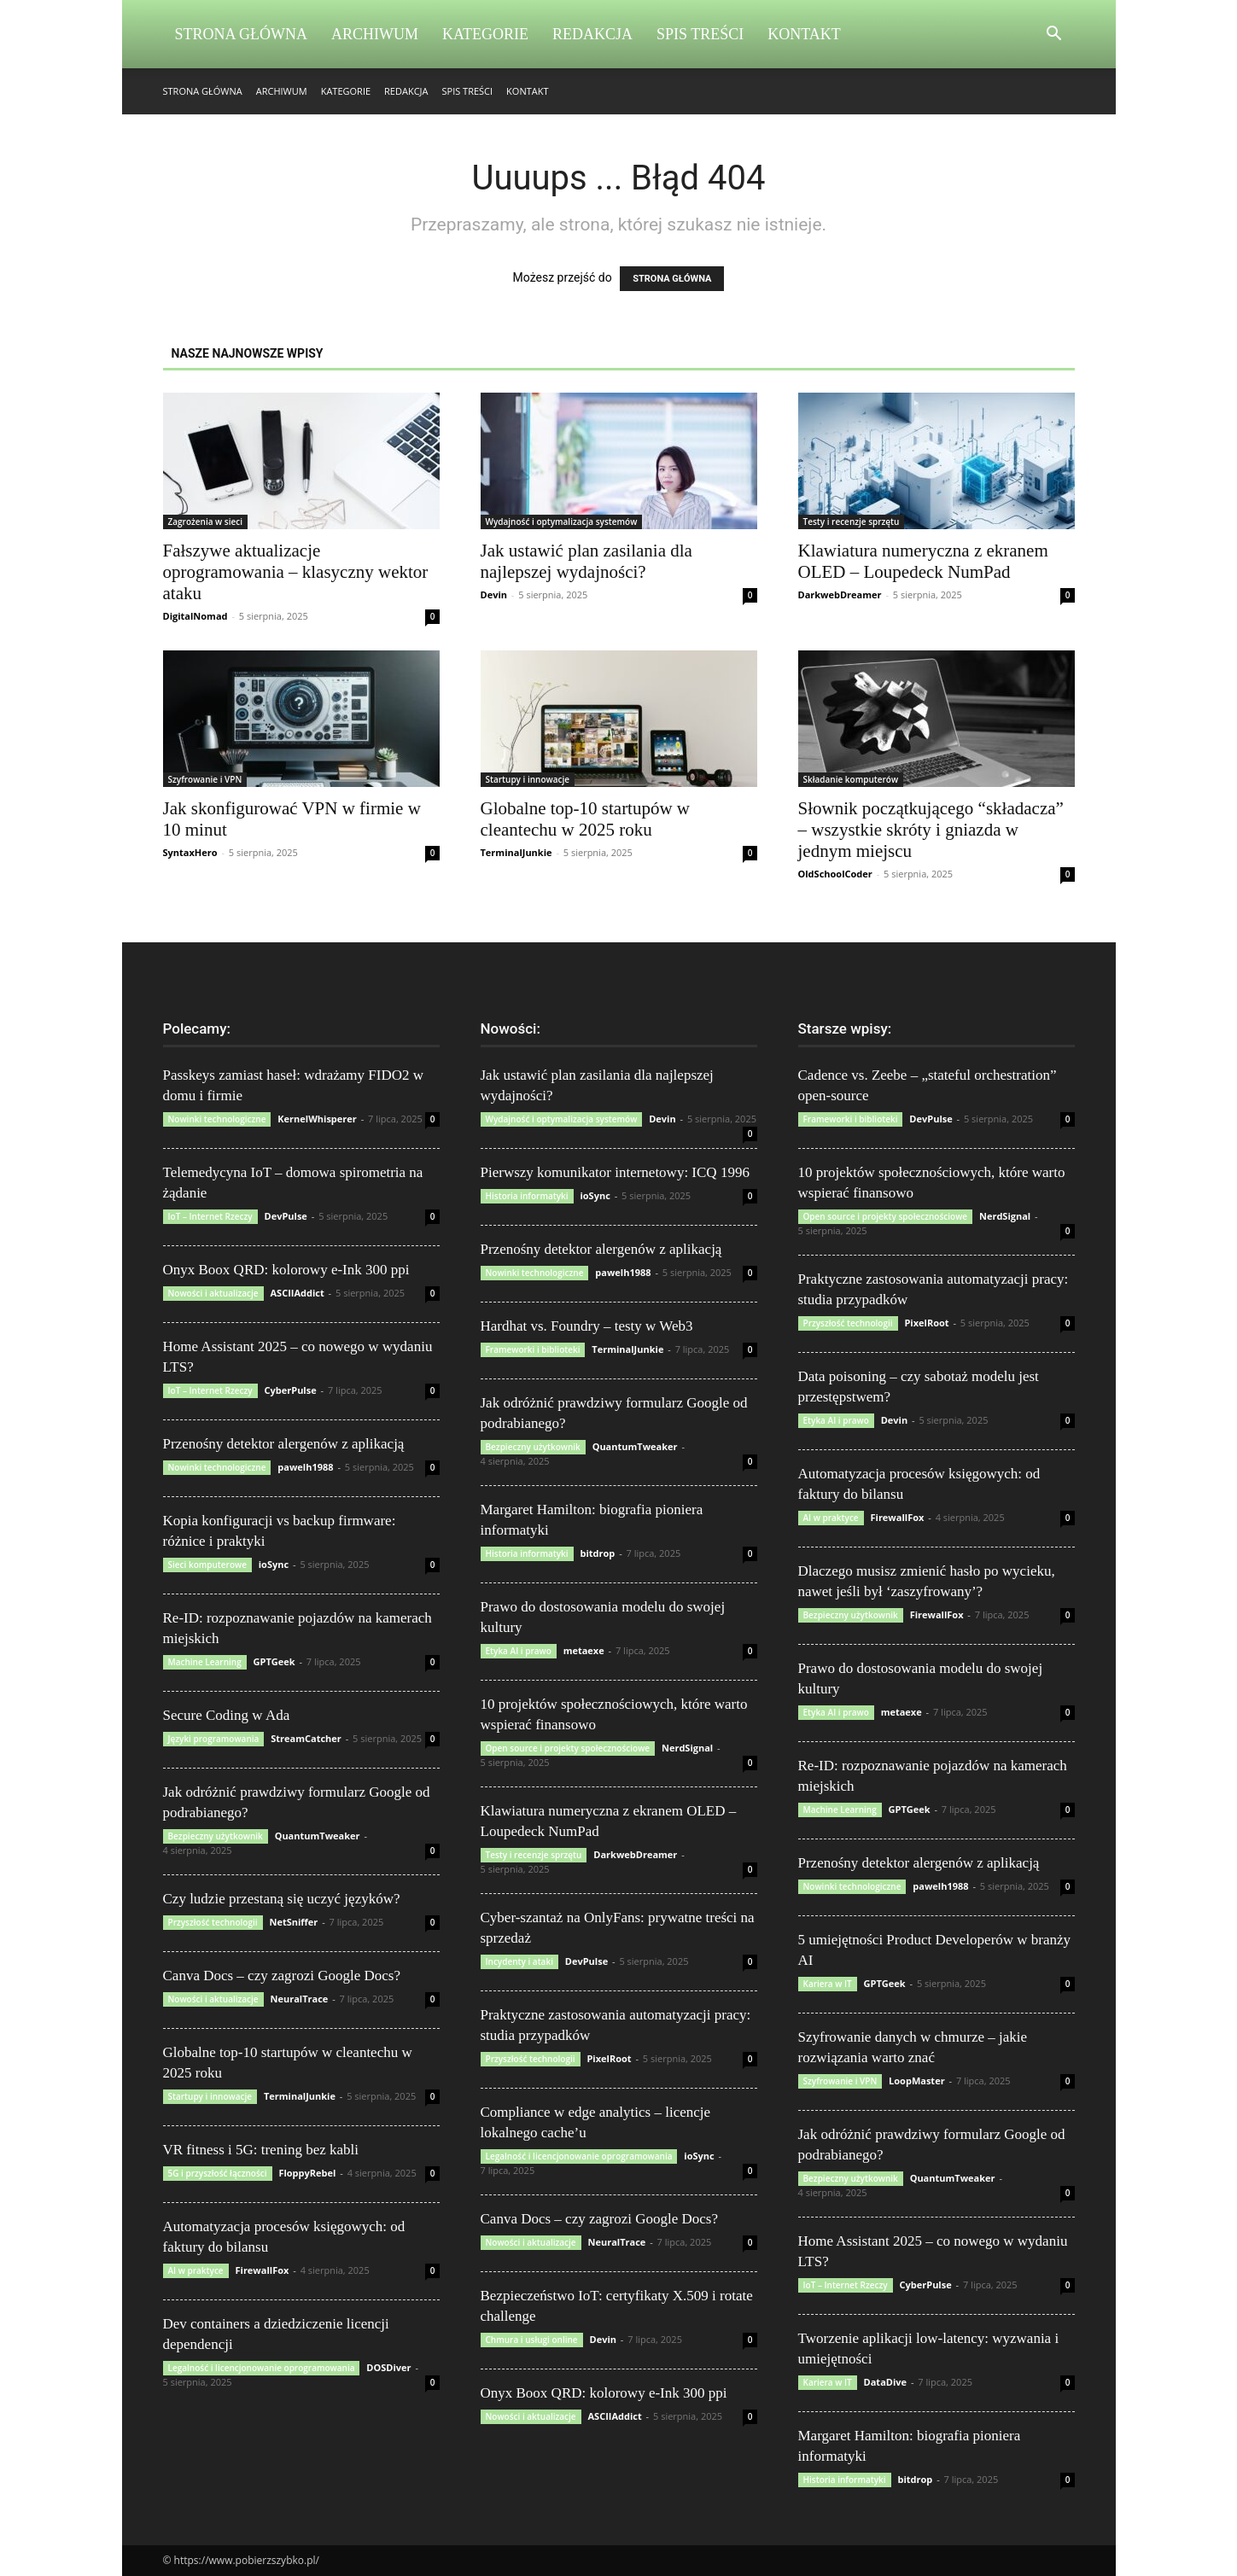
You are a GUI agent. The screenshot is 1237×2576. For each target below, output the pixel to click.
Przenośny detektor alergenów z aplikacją (284, 1444)
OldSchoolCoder (835, 873)
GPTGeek (274, 1661)
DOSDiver (388, 2367)
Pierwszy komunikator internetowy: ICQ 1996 (615, 1172)
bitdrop (597, 1553)
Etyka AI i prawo (518, 1651)
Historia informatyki (527, 1196)
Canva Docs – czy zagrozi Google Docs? (282, 1975)
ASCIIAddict (297, 1292)
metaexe (583, 1650)
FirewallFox (262, 2270)
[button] (1054, 35)
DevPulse (286, 1215)
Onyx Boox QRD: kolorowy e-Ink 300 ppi (286, 1270)
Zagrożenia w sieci (205, 521)
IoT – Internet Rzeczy (210, 1216)
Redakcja (592, 34)
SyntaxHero (190, 852)
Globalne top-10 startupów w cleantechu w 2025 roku (586, 819)
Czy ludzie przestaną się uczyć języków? (281, 1899)
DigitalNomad (195, 615)
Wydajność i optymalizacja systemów (562, 521)
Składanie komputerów (851, 779)
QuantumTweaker (317, 1835)
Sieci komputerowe (207, 1565)
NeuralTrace (299, 1998)
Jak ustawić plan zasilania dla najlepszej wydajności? (586, 561)
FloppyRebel (307, 2172)
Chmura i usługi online (532, 2340)
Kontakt (804, 34)
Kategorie (485, 34)
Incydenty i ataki (519, 1961)
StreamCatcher (306, 1738)
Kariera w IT (827, 1984)
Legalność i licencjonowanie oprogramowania (261, 2368)
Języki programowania (214, 1739)
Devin (494, 594)
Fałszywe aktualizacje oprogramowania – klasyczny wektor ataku (296, 571)
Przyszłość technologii (213, 1922)
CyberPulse (291, 1390)
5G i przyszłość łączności (217, 2173)
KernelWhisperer (317, 1118)
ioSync (274, 1564)
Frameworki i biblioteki (533, 1349)
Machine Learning (205, 1662)
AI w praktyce (196, 2270)
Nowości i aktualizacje (213, 1293)
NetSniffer (293, 1921)
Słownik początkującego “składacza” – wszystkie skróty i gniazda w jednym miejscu (931, 829)
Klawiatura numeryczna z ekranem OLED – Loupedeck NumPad (923, 561)
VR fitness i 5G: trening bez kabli (261, 2150)
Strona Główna (241, 34)
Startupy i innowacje (528, 779)
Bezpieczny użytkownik (215, 1836)
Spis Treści (700, 34)
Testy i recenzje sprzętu (851, 521)
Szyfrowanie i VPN (205, 779)
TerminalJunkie (516, 852)
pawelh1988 (305, 1466)
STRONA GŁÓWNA (672, 278)
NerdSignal (687, 1747)
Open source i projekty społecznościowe (568, 1748)
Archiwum (374, 34)
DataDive (885, 2381)
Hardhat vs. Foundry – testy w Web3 (587, 1326)
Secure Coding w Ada (226, 1715)
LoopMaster (917, 2080)
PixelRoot (608, 2058)
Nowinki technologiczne (217, 1119)
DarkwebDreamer (840, 594)
